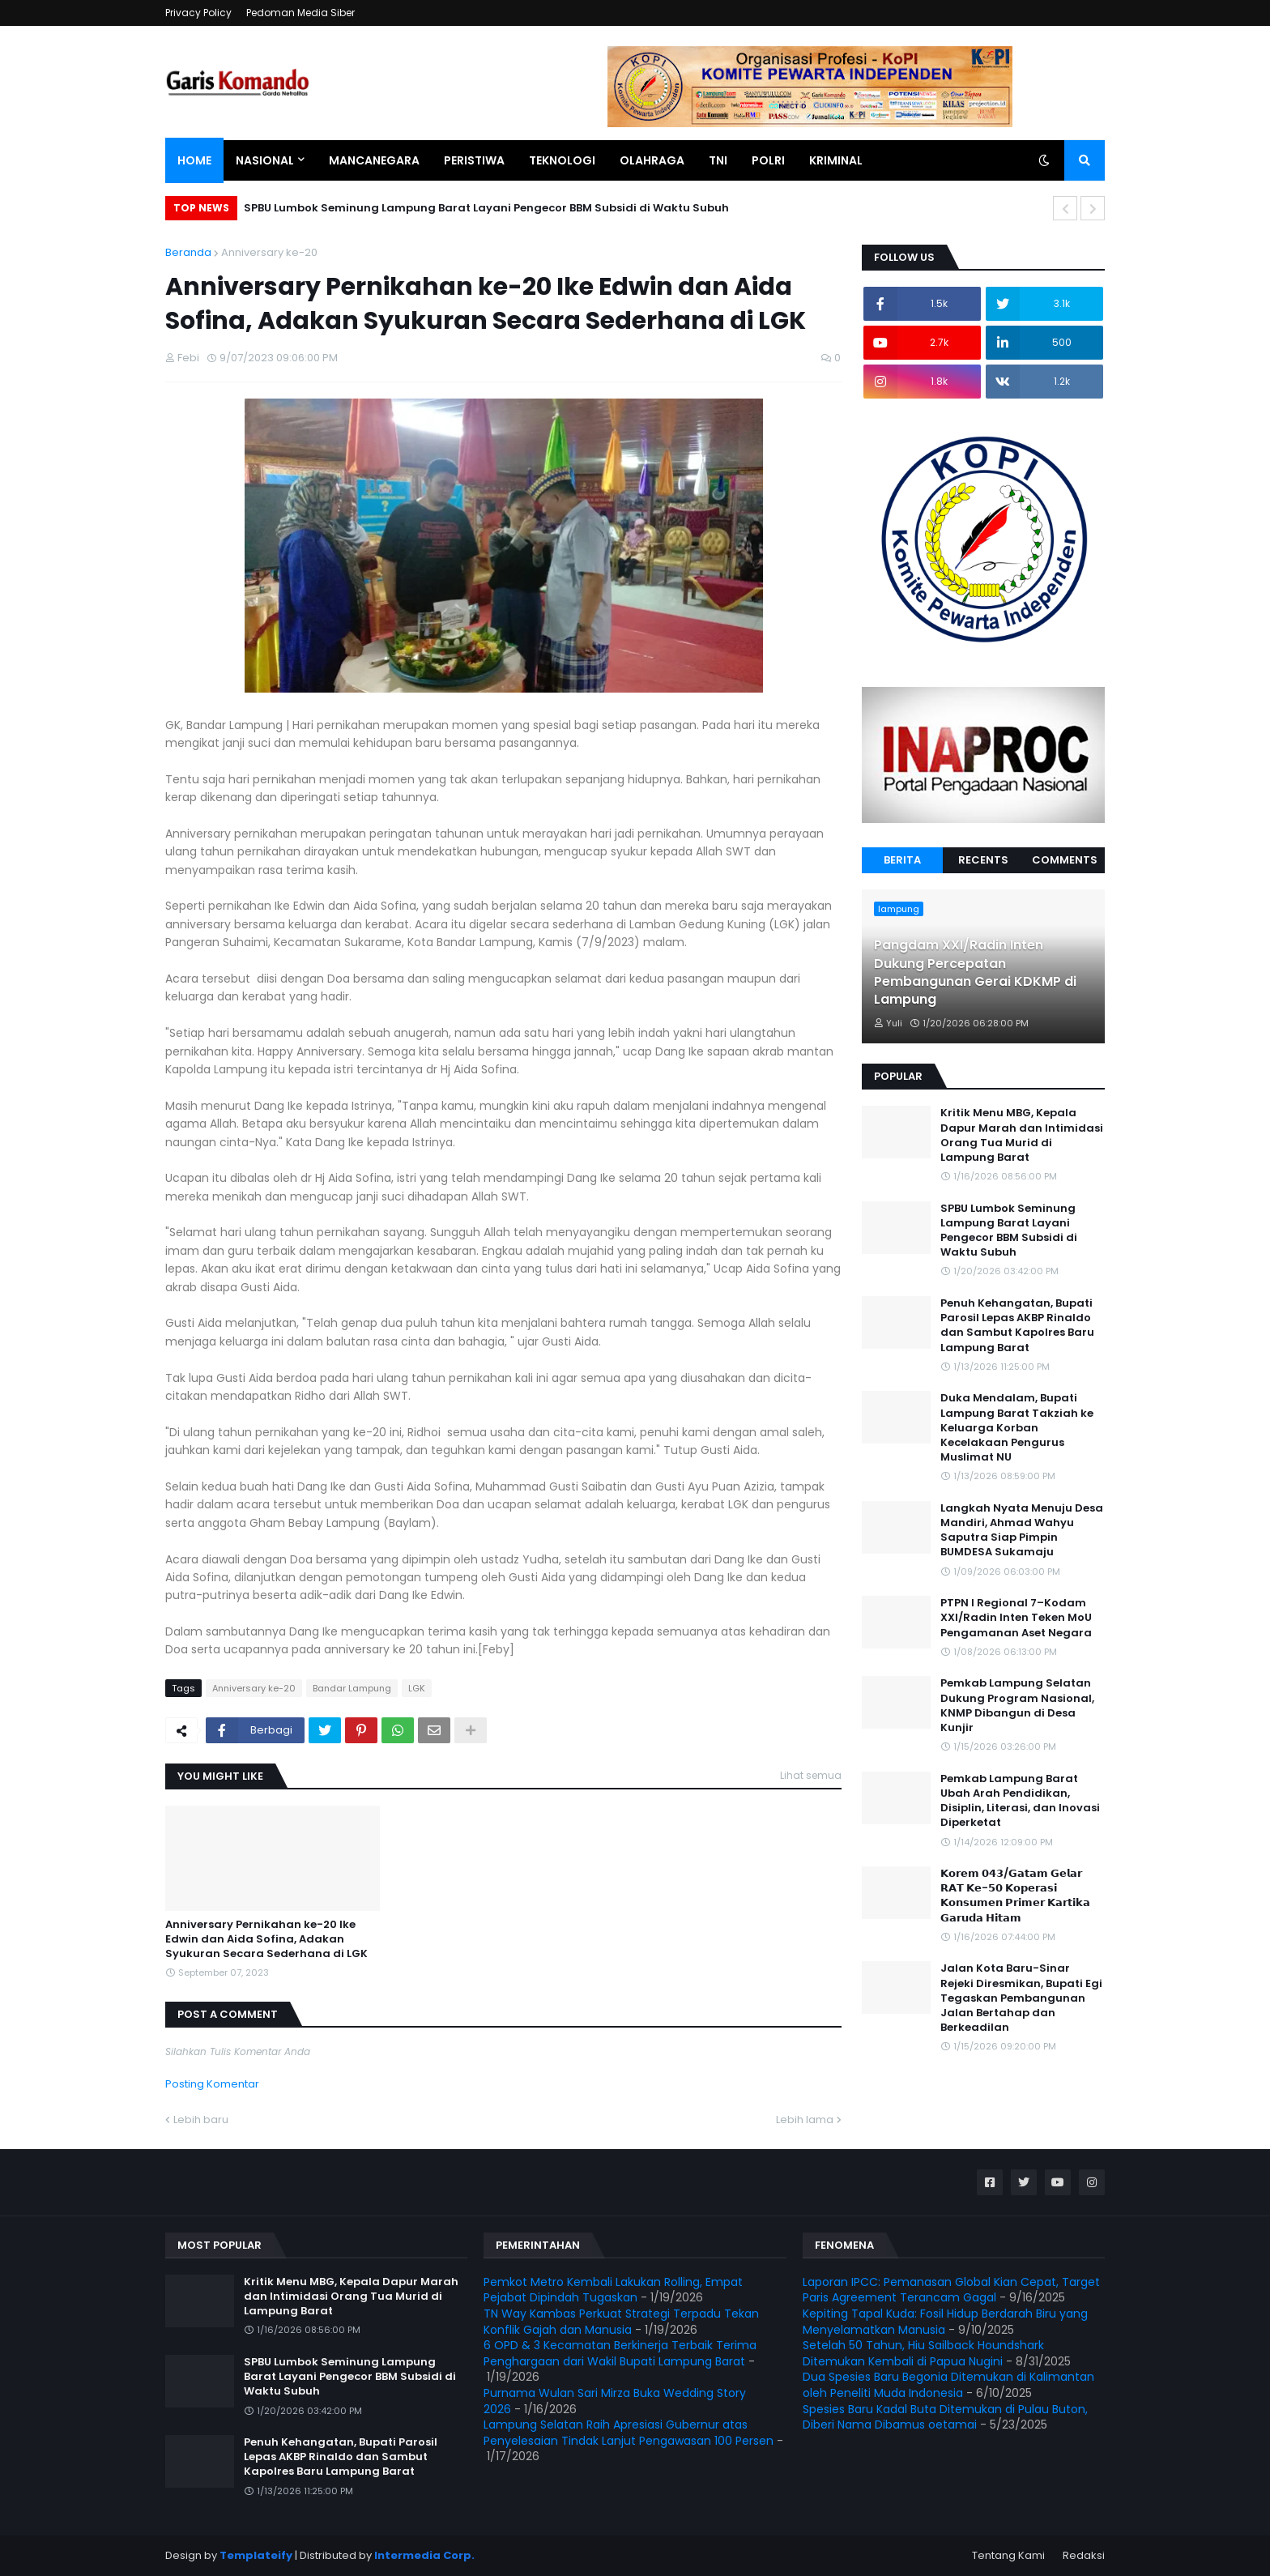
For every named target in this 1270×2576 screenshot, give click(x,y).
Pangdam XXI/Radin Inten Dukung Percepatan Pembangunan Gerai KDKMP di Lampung (975, 972)
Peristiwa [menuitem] (474, 160)
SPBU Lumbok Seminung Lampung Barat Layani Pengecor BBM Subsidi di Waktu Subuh (486, 207)
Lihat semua (811, 1775)
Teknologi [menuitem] (562, 160)
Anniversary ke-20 (269, 252)
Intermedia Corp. (424, 2555)
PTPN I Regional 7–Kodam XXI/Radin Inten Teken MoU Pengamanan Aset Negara (1016, 1618)
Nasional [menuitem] (265, 160)
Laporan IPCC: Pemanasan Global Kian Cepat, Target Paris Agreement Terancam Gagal (951, 2290)
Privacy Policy (198, 12)
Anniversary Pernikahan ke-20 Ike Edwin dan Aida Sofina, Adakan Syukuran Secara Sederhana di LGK (266, 1939)
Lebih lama (804, 2119)
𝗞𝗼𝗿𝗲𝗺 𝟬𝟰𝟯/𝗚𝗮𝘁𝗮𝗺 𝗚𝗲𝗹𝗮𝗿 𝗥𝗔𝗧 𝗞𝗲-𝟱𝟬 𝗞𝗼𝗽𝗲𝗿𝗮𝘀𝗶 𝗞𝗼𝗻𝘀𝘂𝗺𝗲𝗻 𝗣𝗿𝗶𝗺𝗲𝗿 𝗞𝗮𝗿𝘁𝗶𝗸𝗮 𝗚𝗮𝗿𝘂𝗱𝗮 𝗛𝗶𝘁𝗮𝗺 (1015, 1896)
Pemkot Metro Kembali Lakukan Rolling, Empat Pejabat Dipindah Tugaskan (613, 2290)
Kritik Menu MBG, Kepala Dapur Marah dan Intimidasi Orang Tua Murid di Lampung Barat (1021, 1135)
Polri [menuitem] (768, 160)
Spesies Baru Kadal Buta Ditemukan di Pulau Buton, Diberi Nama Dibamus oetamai (945, 2417)
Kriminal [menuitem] (836, 160)
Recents (983, 860)
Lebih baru (200, 2119)
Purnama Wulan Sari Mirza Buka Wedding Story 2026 (615, 2401)
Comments (1064, 860)
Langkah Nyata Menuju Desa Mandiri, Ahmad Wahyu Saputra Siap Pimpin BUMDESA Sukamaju (1021, 1530)
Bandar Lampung (352, 1688)
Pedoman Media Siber (300, 12)
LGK (416, 1688)
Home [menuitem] (194, 160)
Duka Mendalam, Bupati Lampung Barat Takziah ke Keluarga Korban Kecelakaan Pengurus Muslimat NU (1016, 1428)
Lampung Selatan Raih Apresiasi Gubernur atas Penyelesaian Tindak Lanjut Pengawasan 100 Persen (629, 2432)
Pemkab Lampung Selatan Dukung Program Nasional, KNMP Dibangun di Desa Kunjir (1017, 1705)
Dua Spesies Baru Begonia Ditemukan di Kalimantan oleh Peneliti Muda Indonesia (948, 2385)
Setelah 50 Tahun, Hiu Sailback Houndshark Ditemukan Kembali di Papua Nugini (923, 2353)
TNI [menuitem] (718, 160)
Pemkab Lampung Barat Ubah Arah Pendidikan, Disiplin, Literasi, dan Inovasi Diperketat (1020, 1801)
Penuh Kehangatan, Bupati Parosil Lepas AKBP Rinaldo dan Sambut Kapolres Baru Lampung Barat (1017, 1325)
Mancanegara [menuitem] (374, 160)
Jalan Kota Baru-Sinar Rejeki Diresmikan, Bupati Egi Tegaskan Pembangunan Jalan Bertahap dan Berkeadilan (1021, 1998)
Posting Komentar (212, 2084)
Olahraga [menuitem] (652, 160)
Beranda (188, 252)
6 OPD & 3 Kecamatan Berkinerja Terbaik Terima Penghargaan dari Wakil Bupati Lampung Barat (620, 2353)
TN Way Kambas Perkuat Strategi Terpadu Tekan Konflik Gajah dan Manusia (621, 2321)
